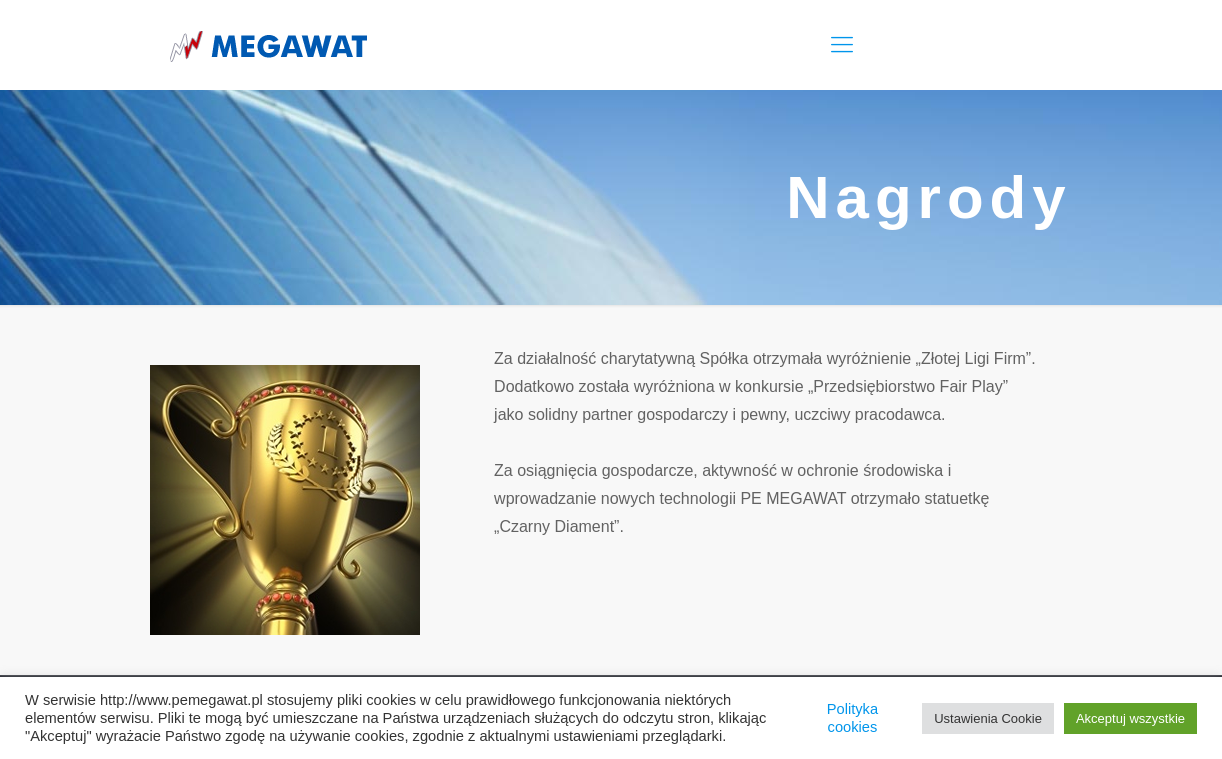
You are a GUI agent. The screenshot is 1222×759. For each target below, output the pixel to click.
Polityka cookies (852, 718)
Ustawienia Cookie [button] (988, 718)
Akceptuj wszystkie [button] (1130, 718)
